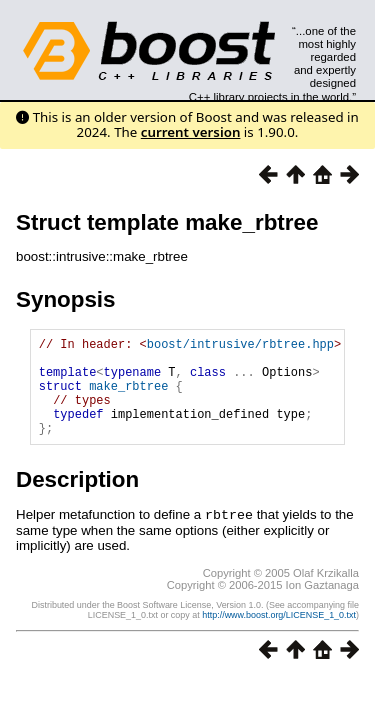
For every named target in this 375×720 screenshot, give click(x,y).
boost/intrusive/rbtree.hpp (240, 346)
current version (191, 132)
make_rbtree (128, 397)
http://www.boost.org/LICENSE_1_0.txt (279, 635)
